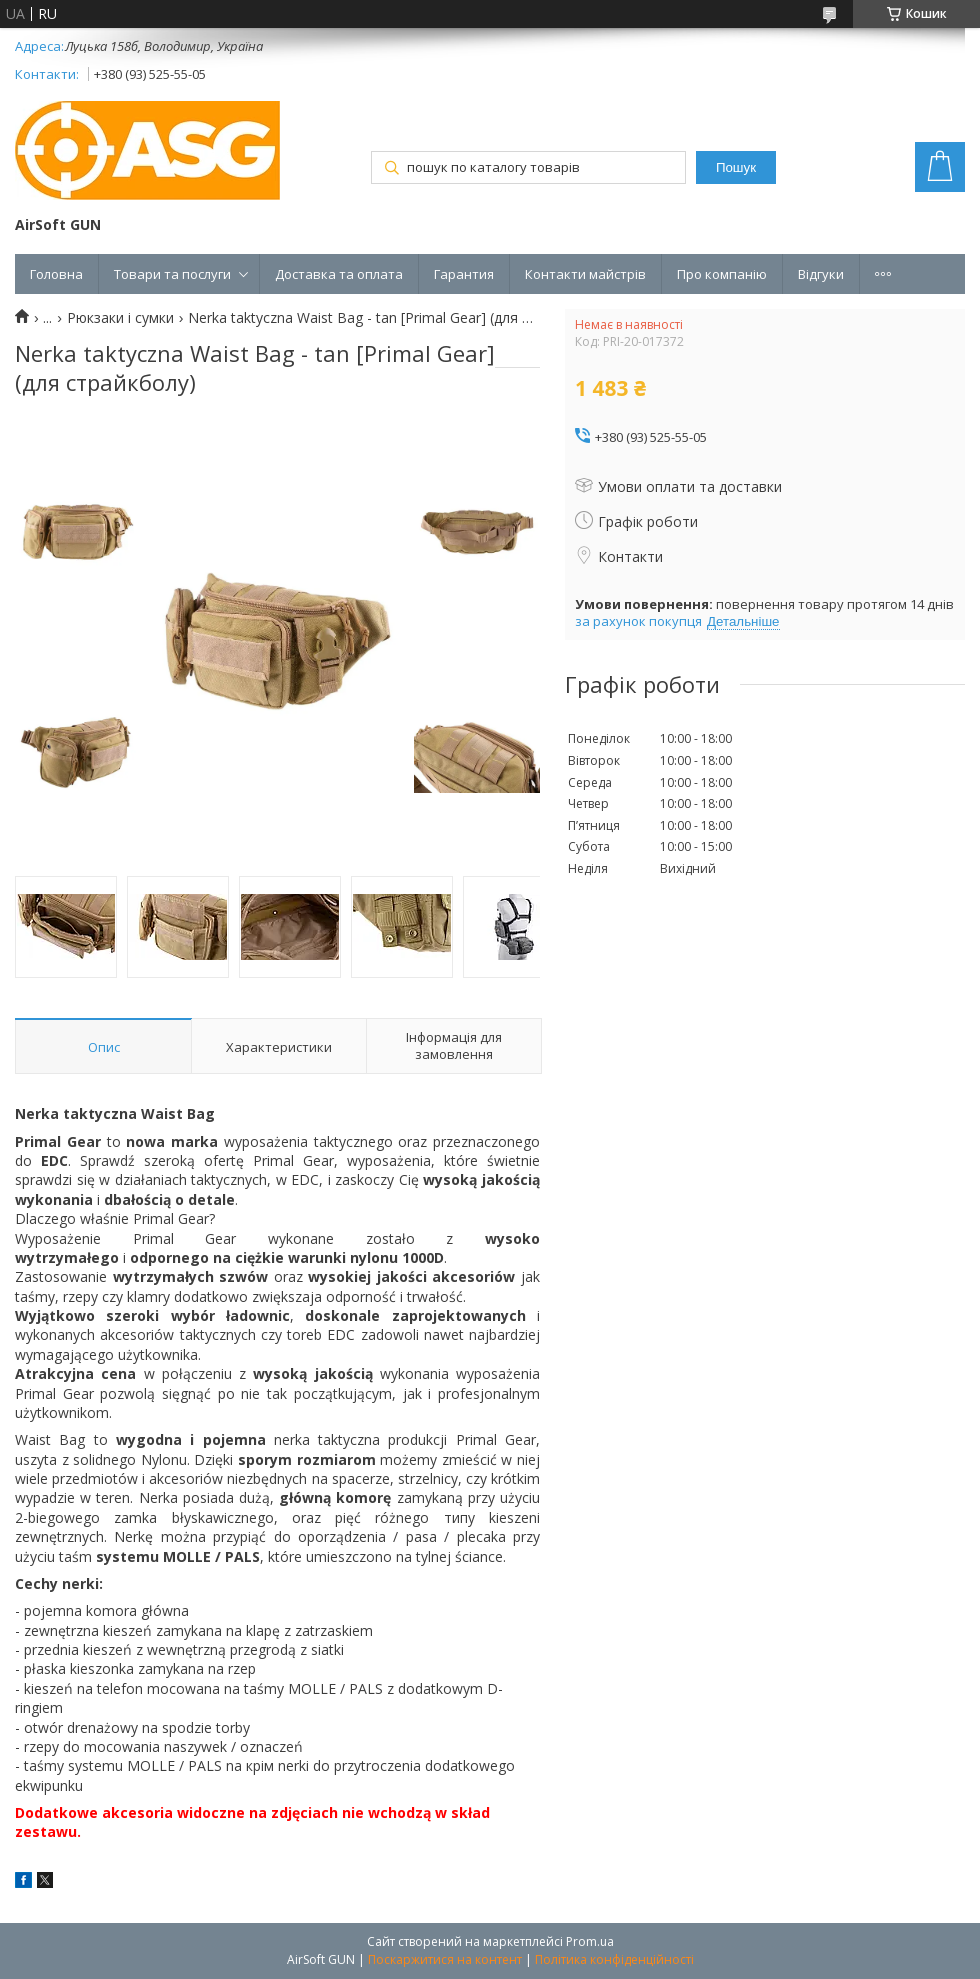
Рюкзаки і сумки (120, 318)
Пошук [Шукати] (736, 167)
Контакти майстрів (585, 274)
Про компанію (722, 274)
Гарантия (464, 274)
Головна (56, 274)
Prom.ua (590, 1941)
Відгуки (821, 274)
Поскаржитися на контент (445, 1959)
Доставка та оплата (339, 274)
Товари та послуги (172, 274)
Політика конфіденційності (614, 1959)
